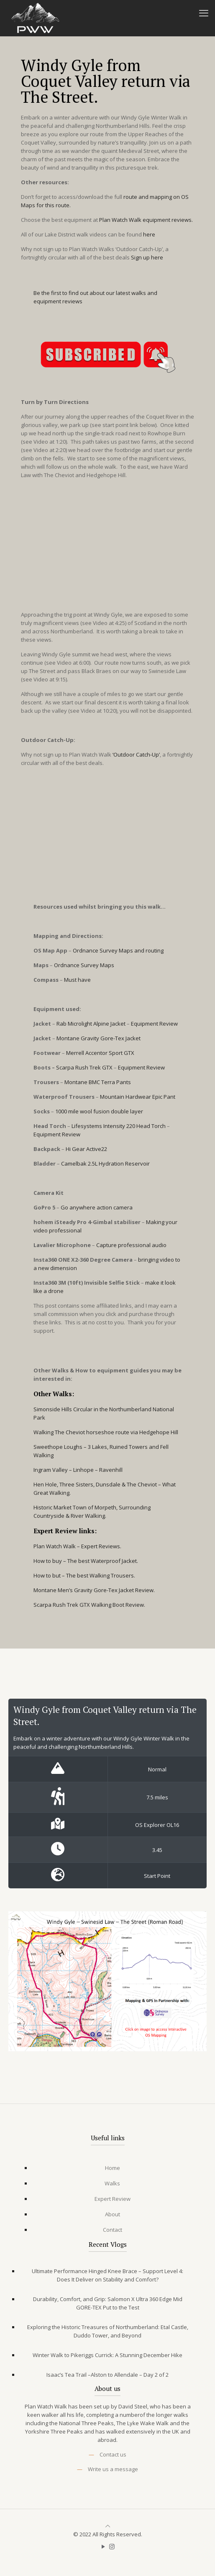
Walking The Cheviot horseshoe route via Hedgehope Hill (105, 1432)
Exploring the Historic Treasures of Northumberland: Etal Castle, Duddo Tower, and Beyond (107, 2331)
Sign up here (147, 257)
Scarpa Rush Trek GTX (84, 1067)
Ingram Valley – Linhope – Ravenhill (78, 1469)
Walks (112, 2183)
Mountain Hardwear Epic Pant (137, 1096)
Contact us (113, 2454)
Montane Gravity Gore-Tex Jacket (98, 1038)
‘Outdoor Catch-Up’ (136, 754)
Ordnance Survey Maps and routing (118, 950)
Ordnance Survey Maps (84, 965)
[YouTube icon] (103, 2546)
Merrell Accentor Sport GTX (100, 1053)
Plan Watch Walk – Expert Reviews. (77, 1546)
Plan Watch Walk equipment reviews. (146, 220)
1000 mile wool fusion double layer (99, 1111)
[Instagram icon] (112, 2546)
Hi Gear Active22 (86, 1149)
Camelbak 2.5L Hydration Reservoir (105, 1163)
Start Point (157, 1876)
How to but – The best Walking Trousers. (84, 1575)
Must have (77, 979)
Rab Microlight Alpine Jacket (90, 1023)
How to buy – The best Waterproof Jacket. (85, 1561)
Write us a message (113, 2469)
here (149, 234)
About (112, 2214)
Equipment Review (154, 1023)
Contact (112, 2229)
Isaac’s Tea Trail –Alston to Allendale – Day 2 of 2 (107, 2374)
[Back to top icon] (107, 2526)
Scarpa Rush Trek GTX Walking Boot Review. (89, 1604)
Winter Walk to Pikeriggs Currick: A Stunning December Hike (107, 2355)
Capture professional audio (131, 1245)
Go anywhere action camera (97, 1207)
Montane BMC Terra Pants (97, 1082)
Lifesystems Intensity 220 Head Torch (119, 1126)
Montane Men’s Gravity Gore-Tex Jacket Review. (94, 1590)
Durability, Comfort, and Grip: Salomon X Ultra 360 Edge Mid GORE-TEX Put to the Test (107, 2303)
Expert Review (113, 2199)
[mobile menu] (204, 12)
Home (112, 2168)
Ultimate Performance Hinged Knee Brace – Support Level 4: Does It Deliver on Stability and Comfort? (107, 2275)
